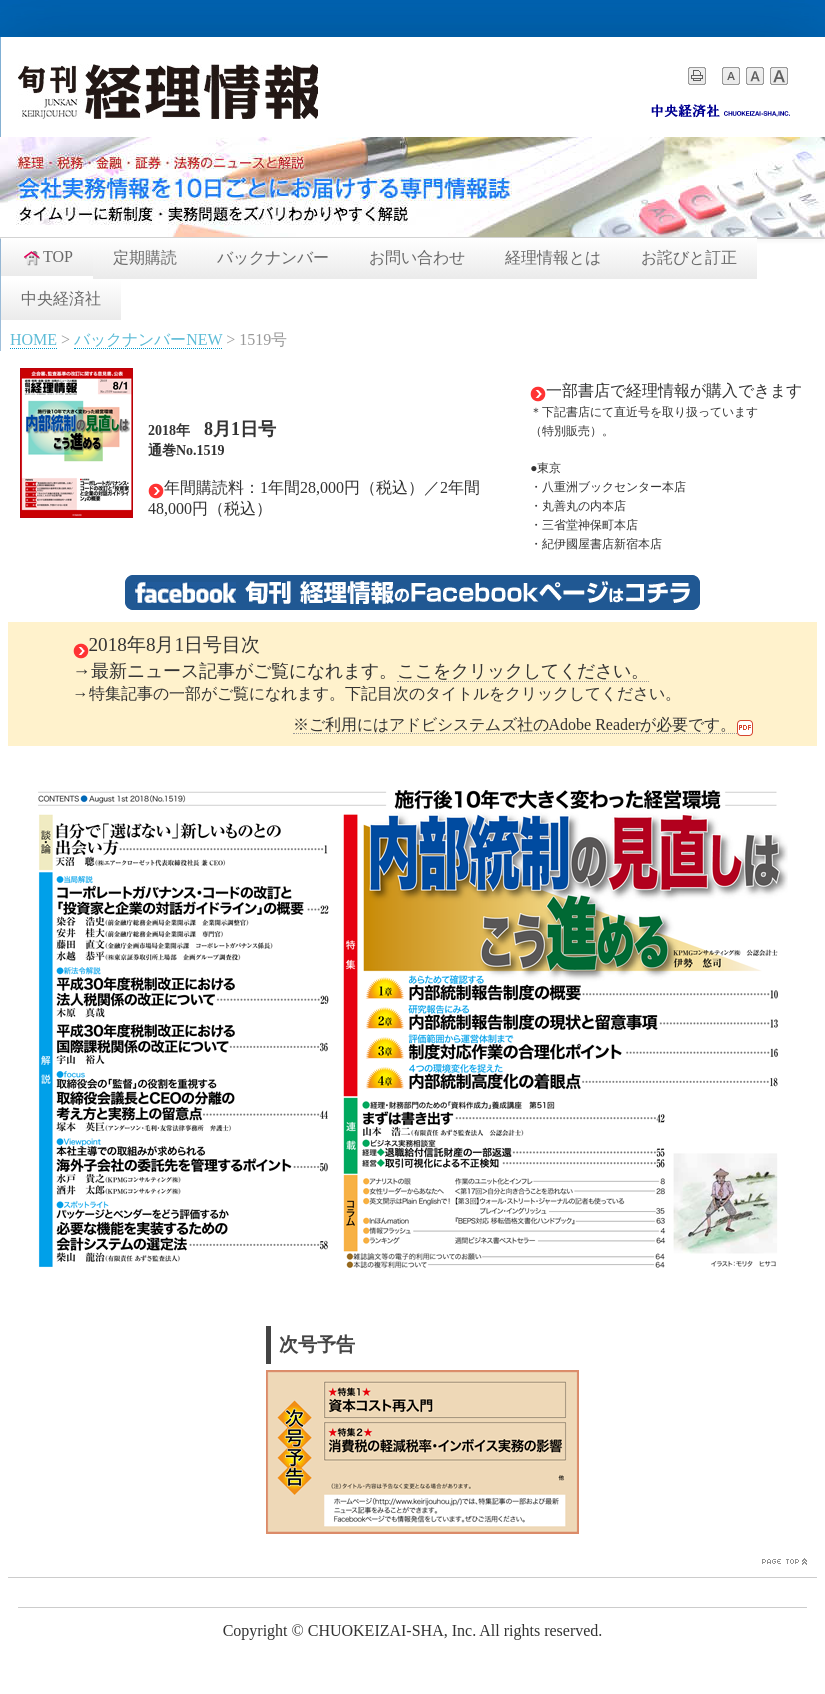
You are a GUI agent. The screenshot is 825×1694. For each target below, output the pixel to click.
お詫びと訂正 (689, 257)
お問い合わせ (417, 257)
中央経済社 (61, 298)
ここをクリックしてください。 (523, 671)
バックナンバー (273, 257)
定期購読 (145, 257)
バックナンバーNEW (148, 339)
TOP (47, 257)
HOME (33, 339)
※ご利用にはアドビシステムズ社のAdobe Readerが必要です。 (515, 724)
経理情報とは (553, 257)
